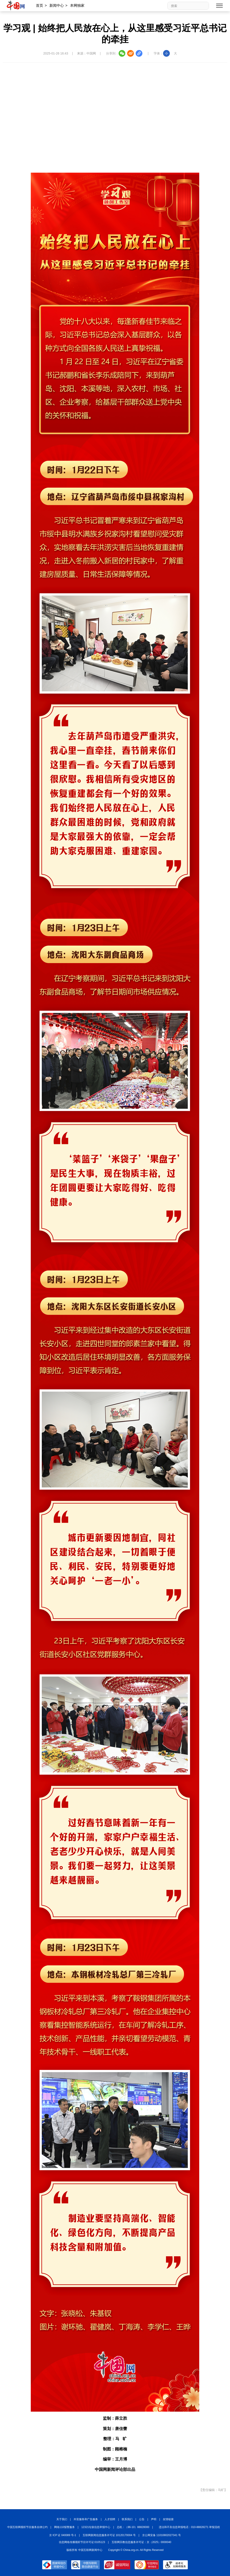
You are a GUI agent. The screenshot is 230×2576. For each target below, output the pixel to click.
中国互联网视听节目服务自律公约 (27, 2527)
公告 (141, 2519)
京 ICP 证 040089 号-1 (62, 2535)
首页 (39, 5)
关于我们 (61, 2519)
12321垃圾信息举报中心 (95, 2527)
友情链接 (168, 2519)
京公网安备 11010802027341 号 (161, 2535)
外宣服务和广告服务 (86, 2519)
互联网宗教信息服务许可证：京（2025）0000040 (141, 2542)
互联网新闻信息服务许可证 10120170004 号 (109, 2535)
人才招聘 (109, 2519)
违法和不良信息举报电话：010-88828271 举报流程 (189, 2527)
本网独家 (77, 5)
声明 (153, 2519)
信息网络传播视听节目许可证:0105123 (82, 2542)
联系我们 (127, 2519)
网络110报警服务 (64, 2527)
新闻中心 (56, 5)
